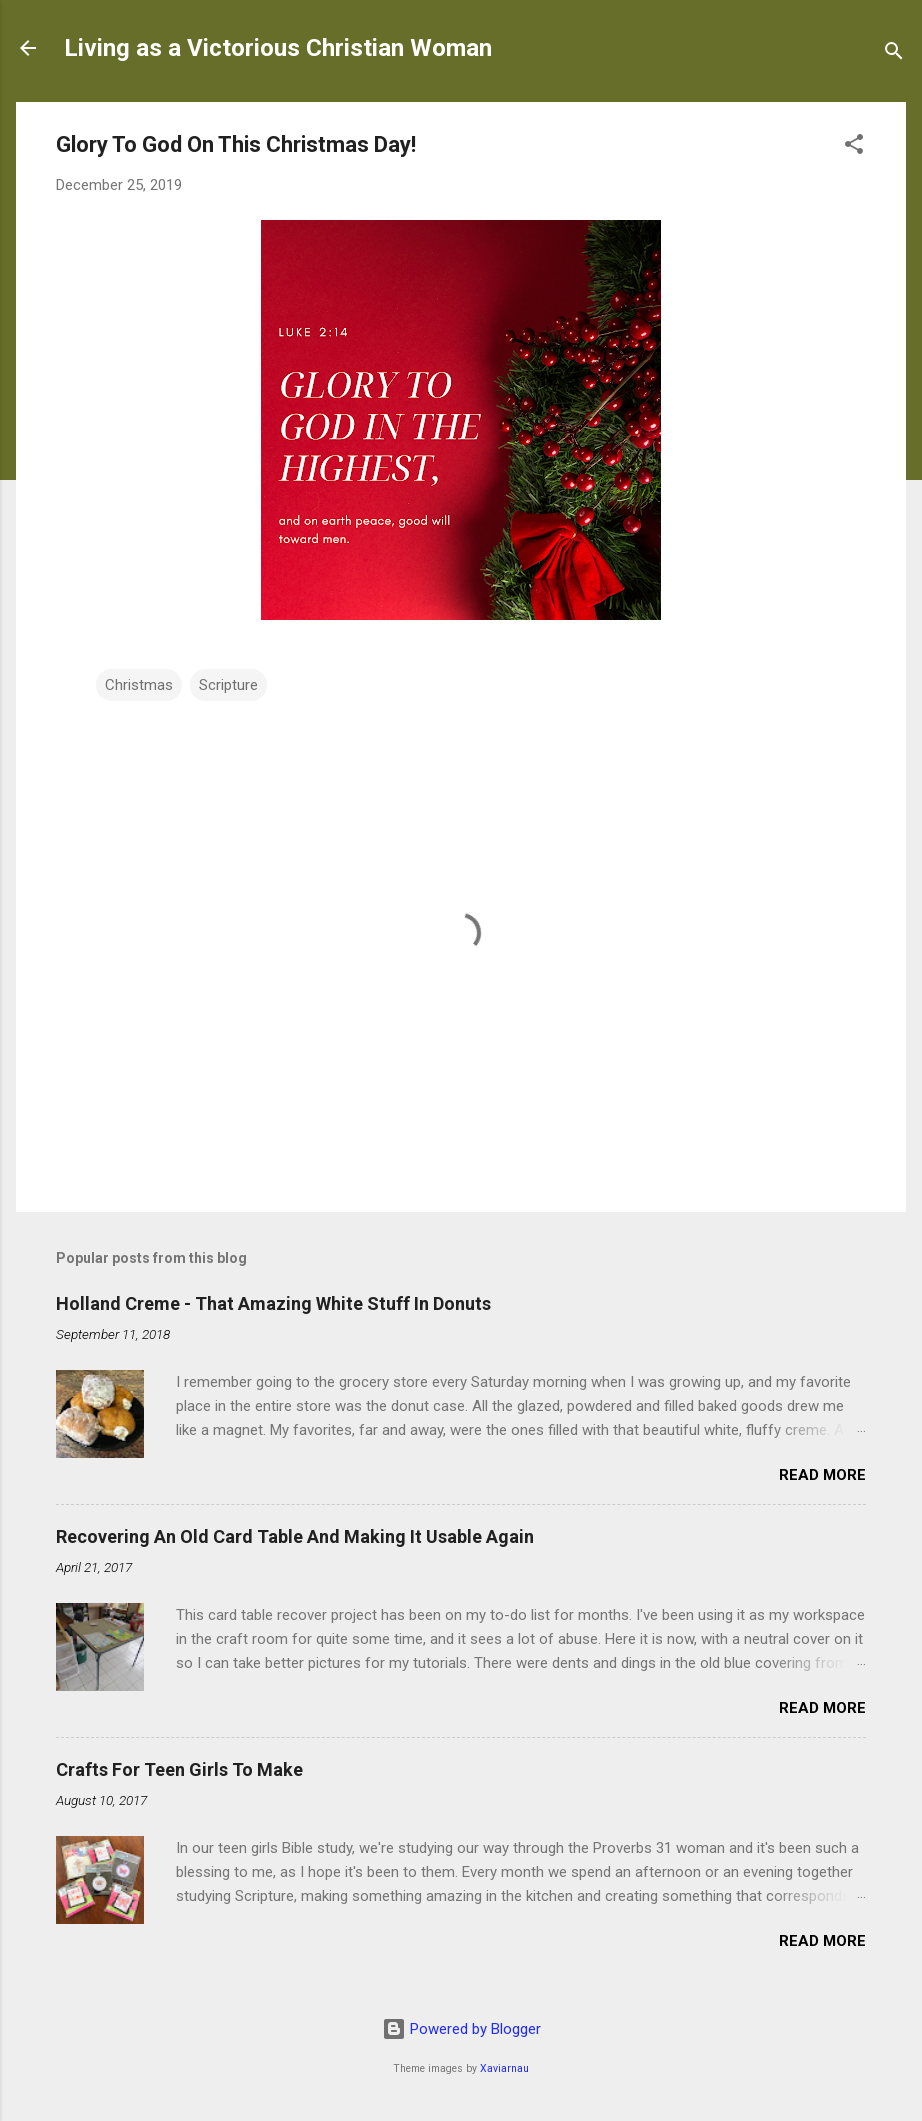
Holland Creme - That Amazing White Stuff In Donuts (273, 1303)
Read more (822, 1475)
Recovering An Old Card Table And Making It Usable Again (295, 1536)
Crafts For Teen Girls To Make (179, 1769)
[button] (854, 147)
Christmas (139, 685)
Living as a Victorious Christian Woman (278, 48)
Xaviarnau (504, 2068)
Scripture (228, 685)
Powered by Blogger (461, 2029)
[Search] (894, 54)
